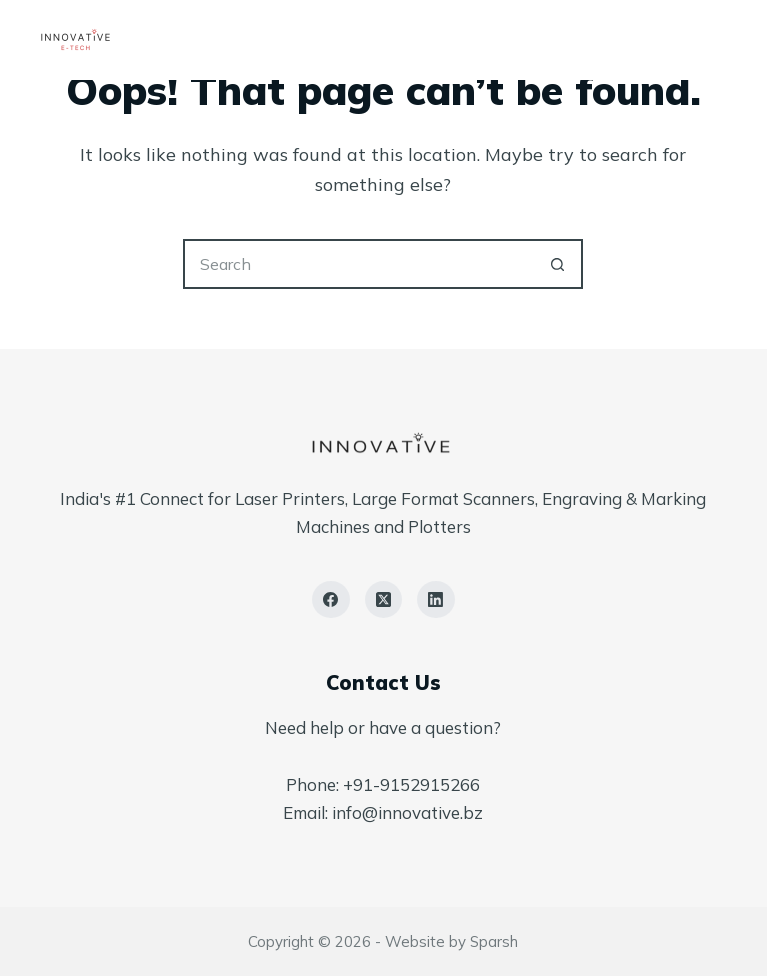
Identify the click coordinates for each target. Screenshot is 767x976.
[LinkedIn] (436, 600)
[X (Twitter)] (384, 600)
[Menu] (720, 40)
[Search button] (558, 264)
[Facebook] (331, 600)
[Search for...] (358, 264)
